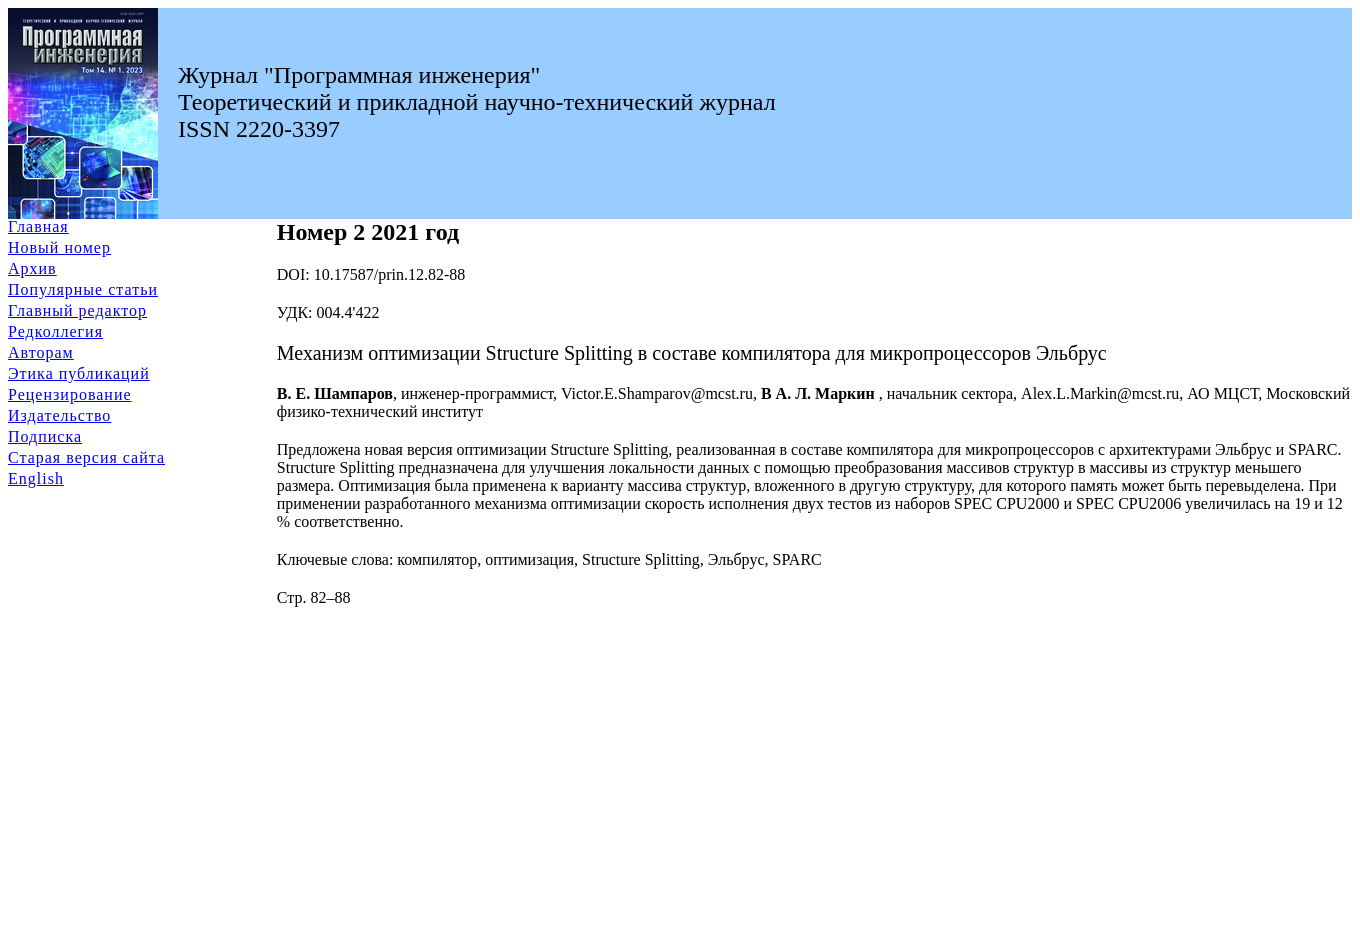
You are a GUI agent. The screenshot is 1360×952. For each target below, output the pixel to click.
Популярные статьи (83, 289)
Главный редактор (77, 310)
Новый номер (59, 247)
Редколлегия (55, 331)
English (36, 478)
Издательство (59, 415)
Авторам (41, 352)
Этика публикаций (79, 373)
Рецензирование (70, 394)
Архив (32, 268)
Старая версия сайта (86, 457)
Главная (38, 226)
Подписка (45, 436)
